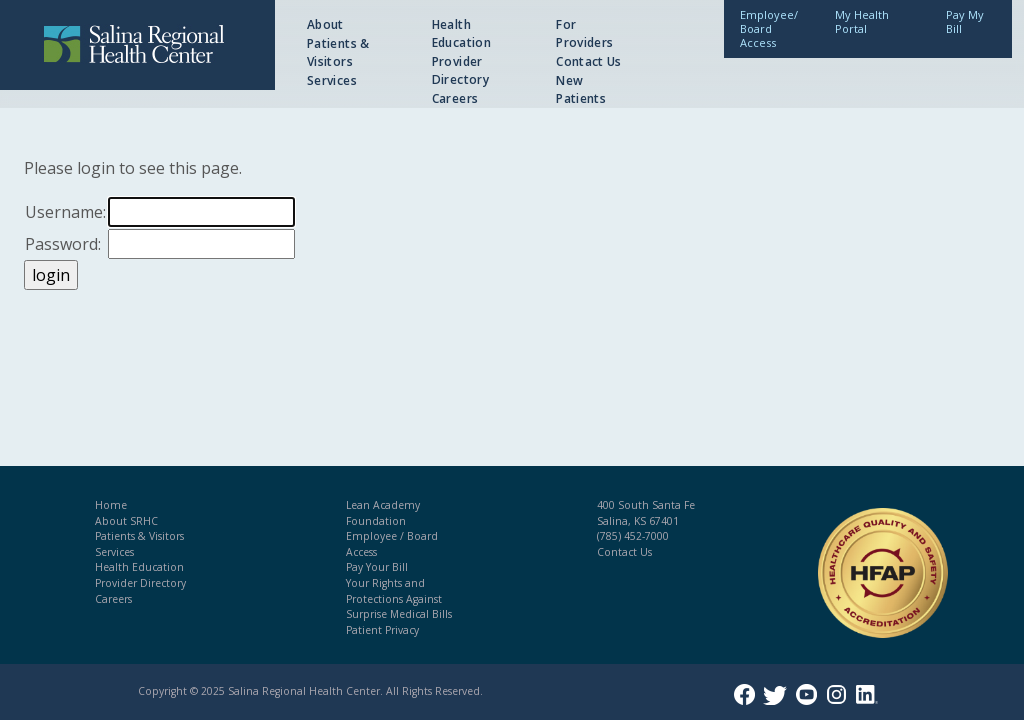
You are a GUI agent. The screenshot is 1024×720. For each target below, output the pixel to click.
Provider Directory (460, 70)
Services (332, 80)
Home (111, 505)
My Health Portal (862, 21)
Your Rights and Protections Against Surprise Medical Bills (399, 598)
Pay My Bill (965, 21)
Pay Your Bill (377, 567)
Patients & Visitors (338, 52)
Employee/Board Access (769, 28)
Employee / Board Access (392, 544)
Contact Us (589, 61)
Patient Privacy (382, 630)
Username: (65, 212)
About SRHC (126, 521)
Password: (63, 244)
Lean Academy (383, 505)
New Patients (581, 89)
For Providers (584, 33)
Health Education (461, 33)
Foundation (376, 521)
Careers (455, 98)
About (325, 24)
